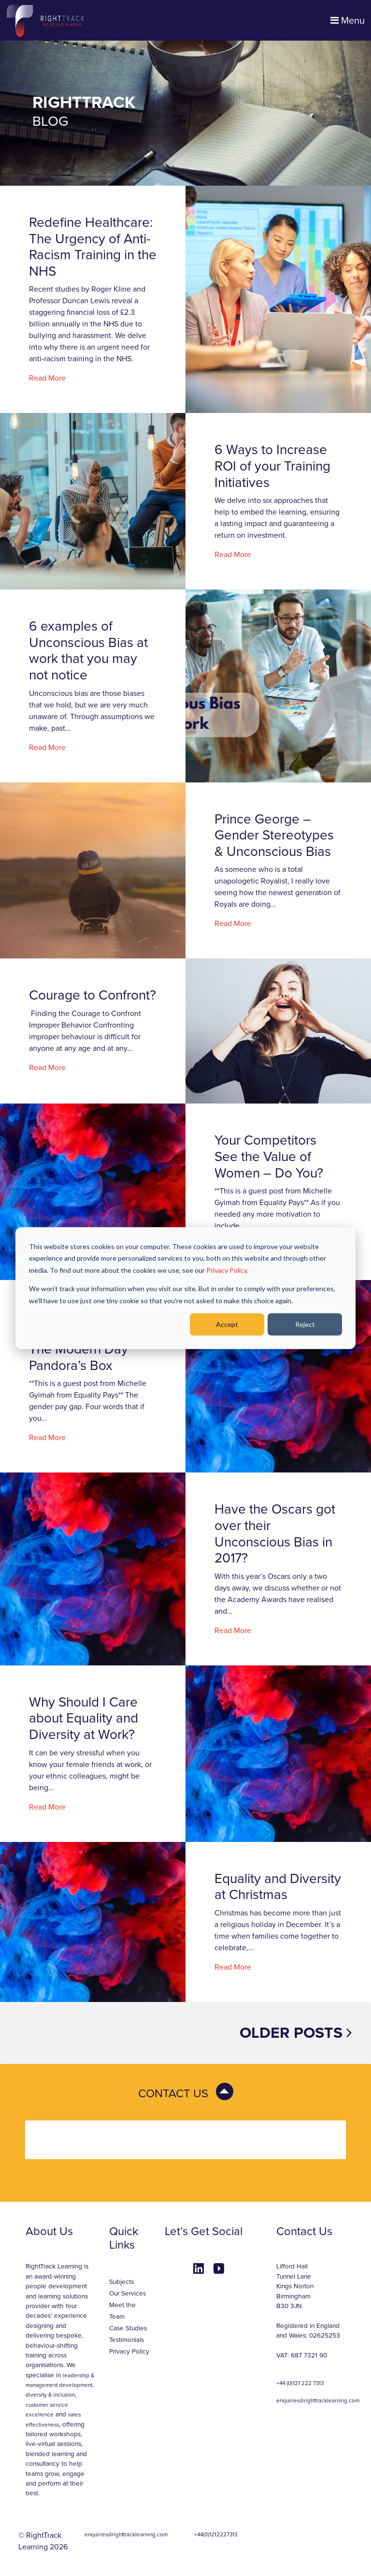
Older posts (296, 2033)
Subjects (121, 2282)
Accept (227, 1324)
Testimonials (126, 2340)
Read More (47, 378)
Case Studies (128, 2328)
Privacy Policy (129, 2351)
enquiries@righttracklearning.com (317, 2400)
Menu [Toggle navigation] (347, 21)
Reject (305, 1324)
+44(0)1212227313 (215, 2534)
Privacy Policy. (227, 1270)
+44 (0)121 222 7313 (300, 2383)
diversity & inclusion (50, 2394)
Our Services (127, 2293)
